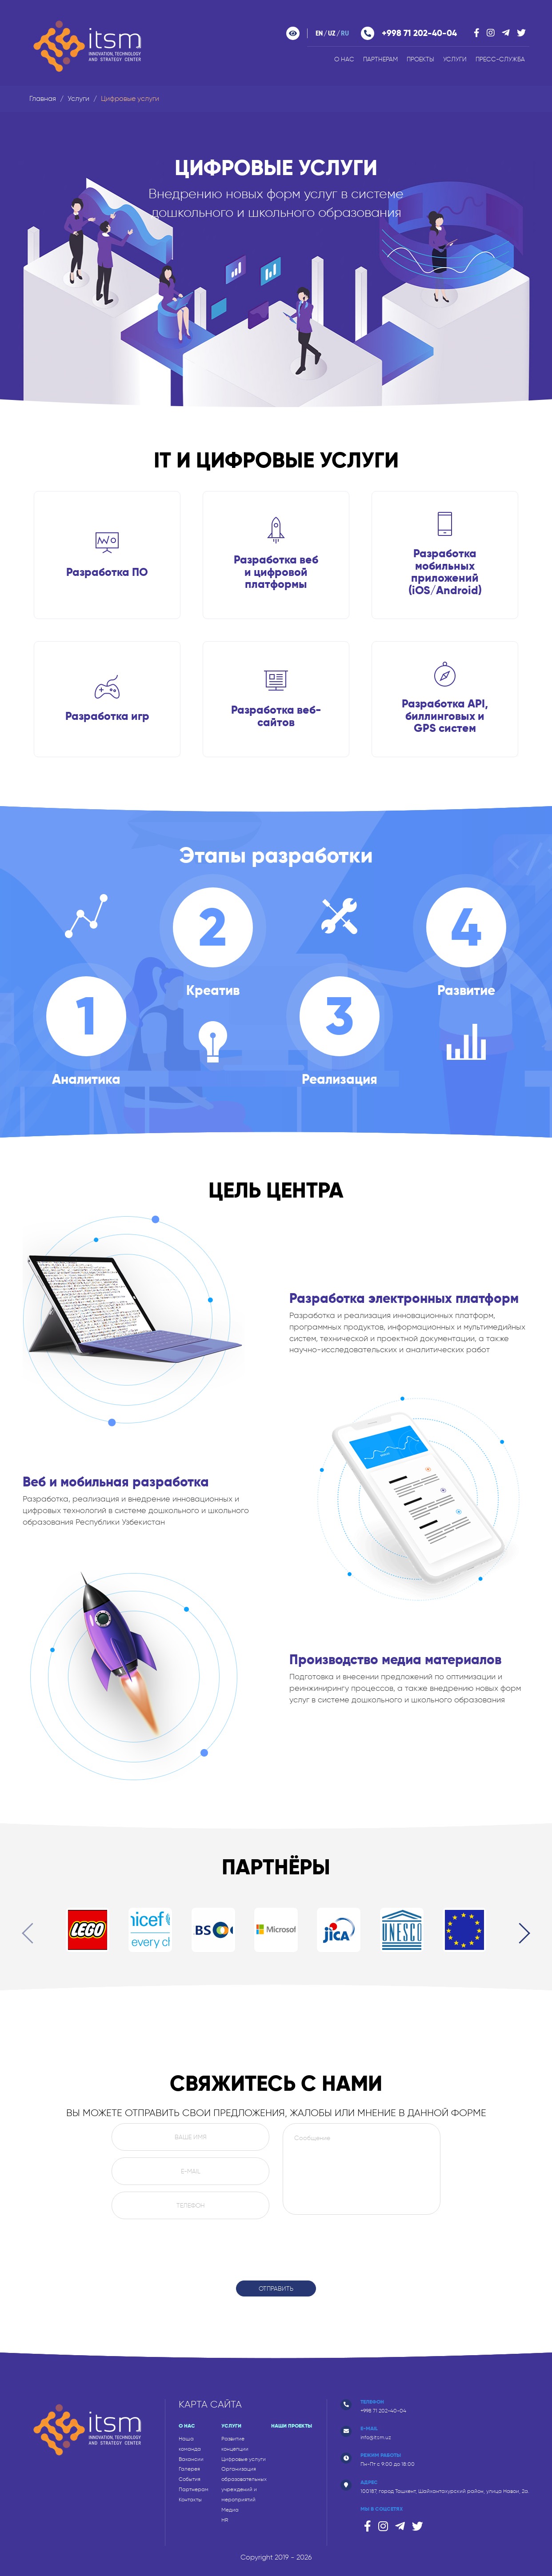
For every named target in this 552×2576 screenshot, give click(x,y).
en (319, 33)
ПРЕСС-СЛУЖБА (500, 59)
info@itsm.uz (375, 2437)
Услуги (455, 59)
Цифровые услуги (243, 2459)
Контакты (190, 2499)
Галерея (189, 2469)
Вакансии (191, 2459)
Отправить (276, 2288)
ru (345, 33)
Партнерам (380, 59)
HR (224, 2520)
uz (332, 33)
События (189, 2479)
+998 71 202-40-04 (419, 33)
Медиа (230, 2510)
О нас (344, 59)
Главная (42, 98)
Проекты (420, 59)
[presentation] (32, 1935)
